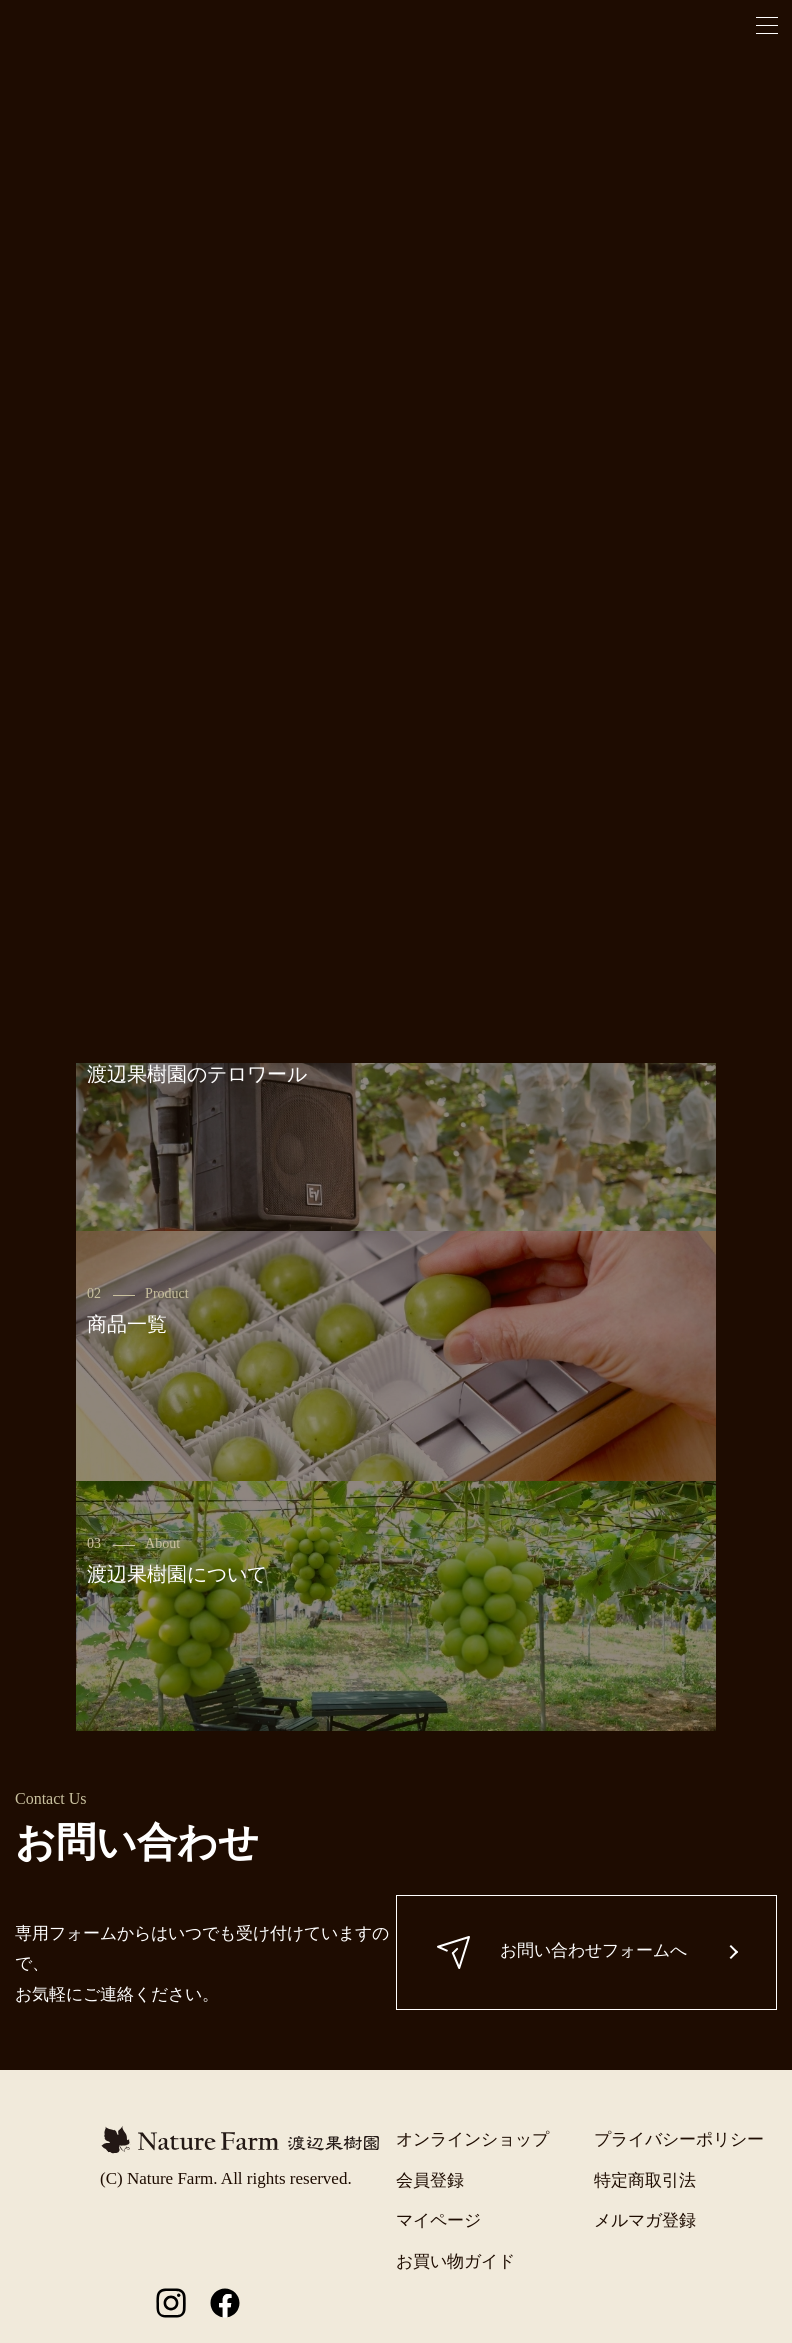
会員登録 (430, 2180)
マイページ (438, 2220)
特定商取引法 (645, 2180)
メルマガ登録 (645, 2220)
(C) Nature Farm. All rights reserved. (226, 2178)
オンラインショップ (472, 2139)
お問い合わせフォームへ (562, 1952)
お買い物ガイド (455, 2261)
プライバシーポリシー (679, 2139)
